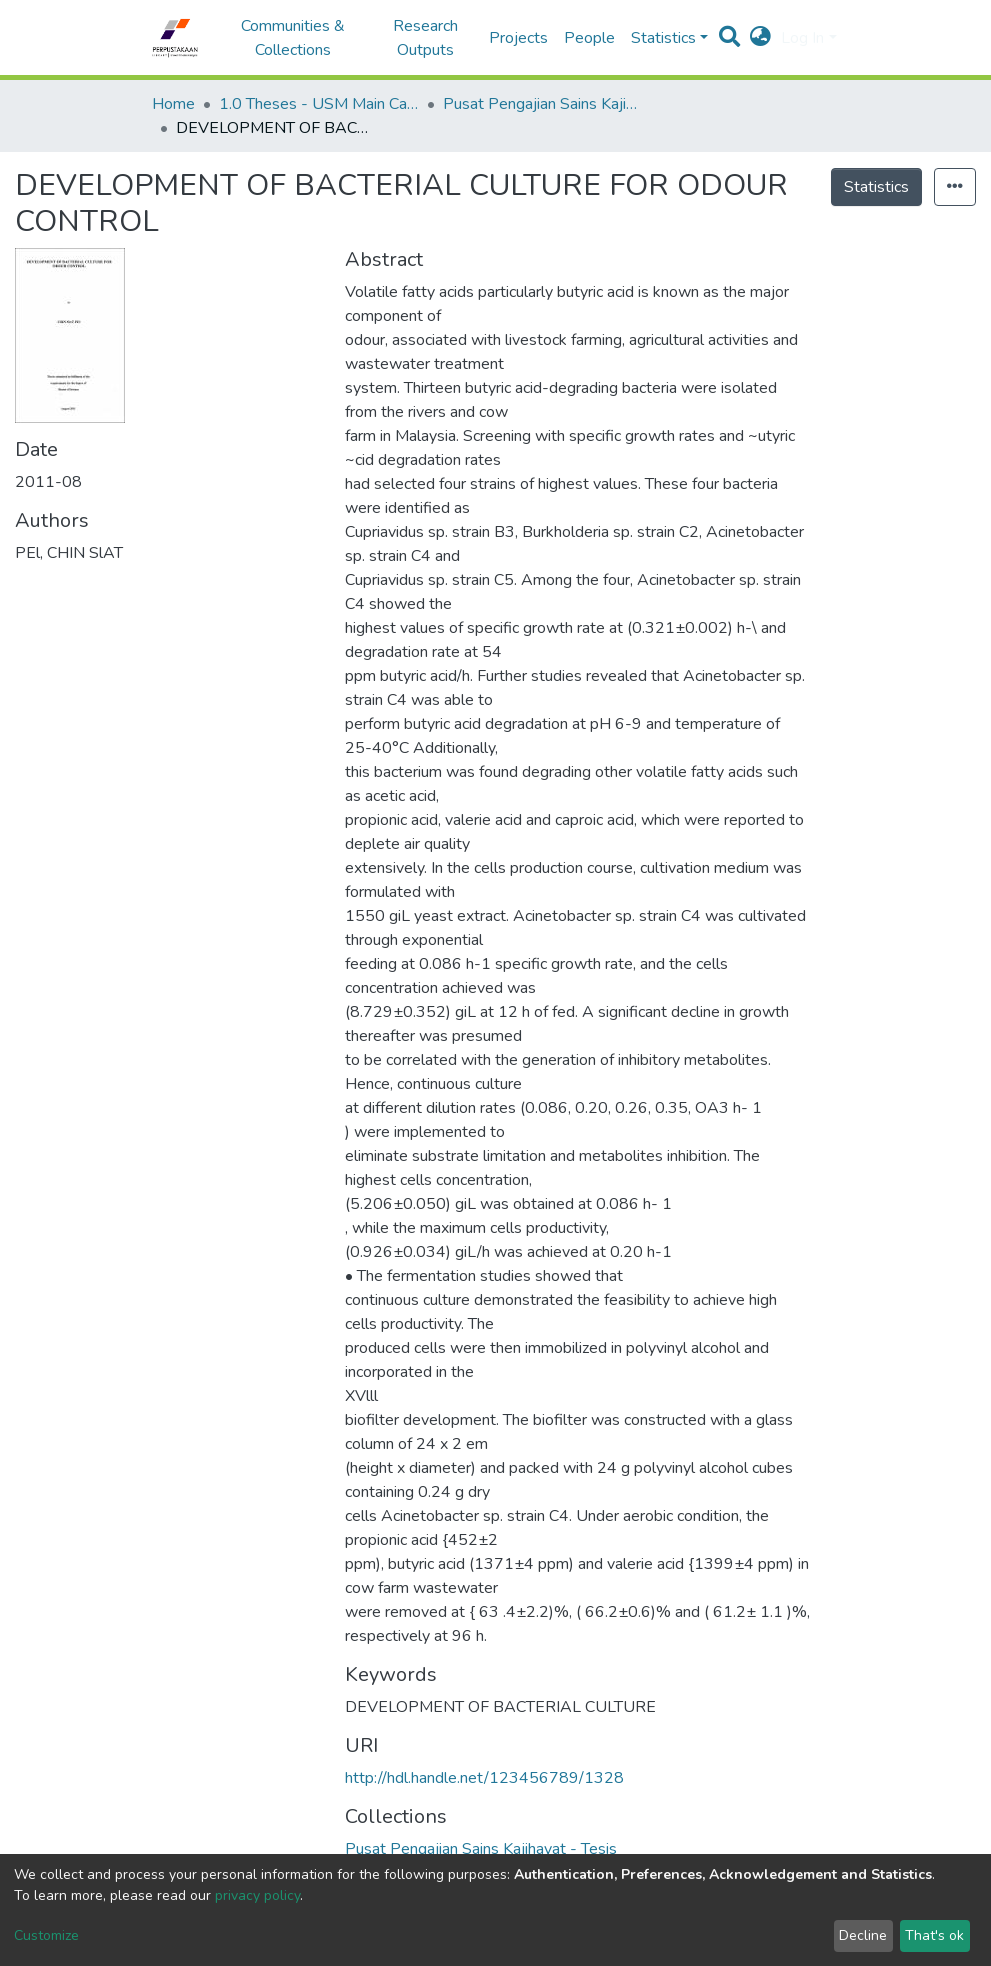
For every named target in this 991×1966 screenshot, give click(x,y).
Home (173, 104)
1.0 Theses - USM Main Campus (319, 104)
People (589, 38)
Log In (802, 38)
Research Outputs (425, 38)
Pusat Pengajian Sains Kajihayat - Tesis (543, 104)
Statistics (876, 187)
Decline (863, 1935)
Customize (46, 1935)
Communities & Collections (293, 38)
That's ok (934, 1935)
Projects (518, 38)
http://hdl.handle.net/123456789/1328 (484, 1778)
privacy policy (257, 1895)
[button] (760, 38)
